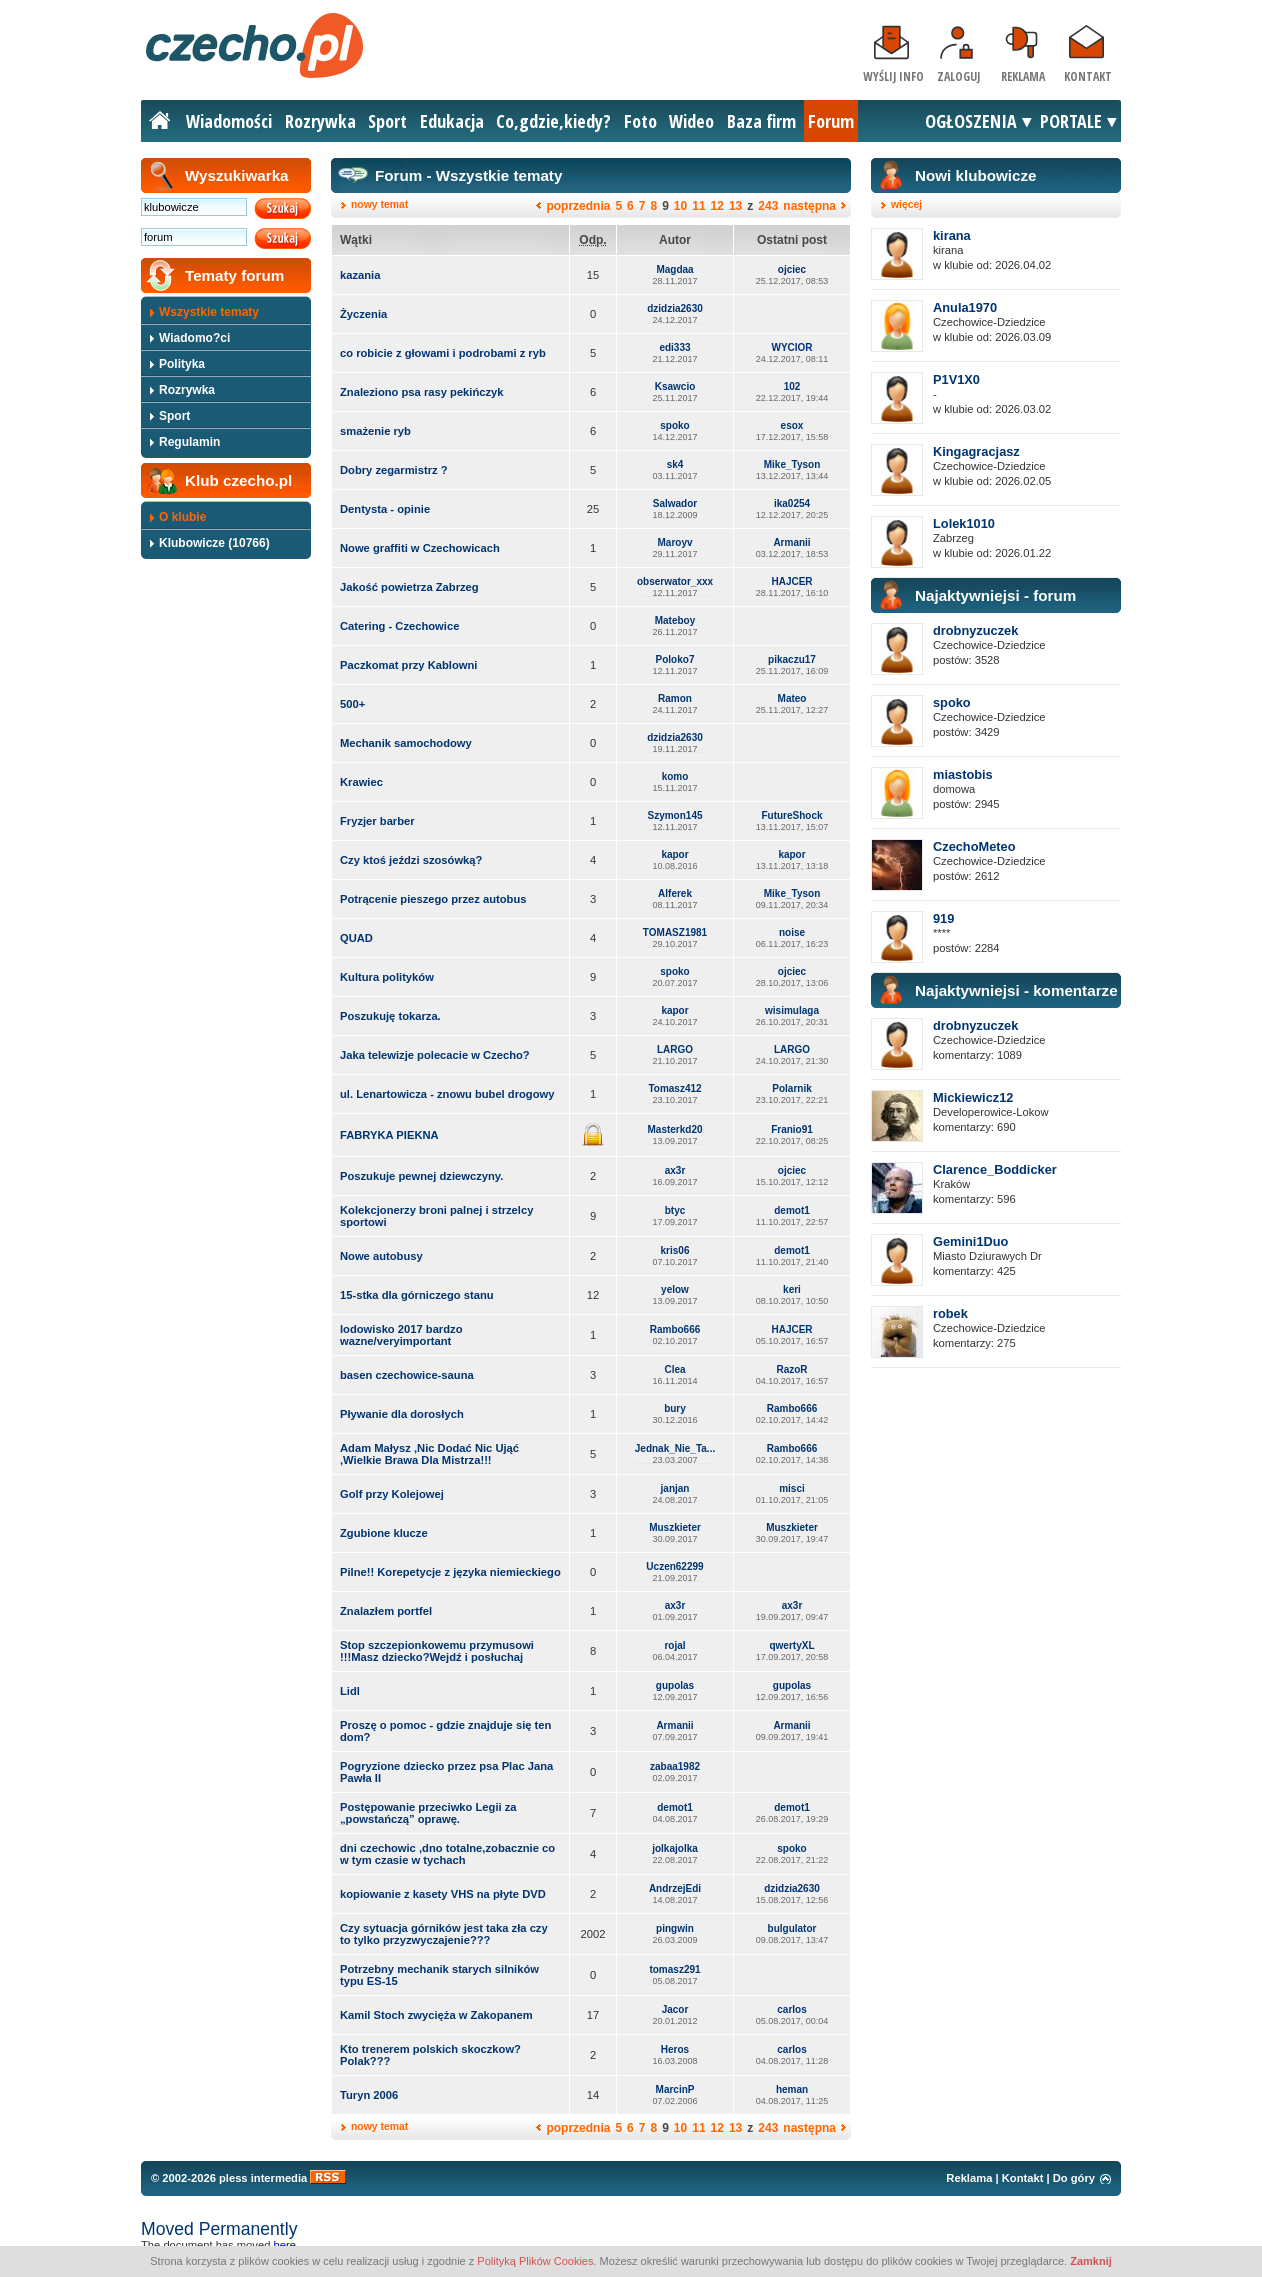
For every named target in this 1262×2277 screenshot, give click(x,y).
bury (675, 1408)
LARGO (675, 1049)
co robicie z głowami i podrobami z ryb (443, 353)
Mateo (792, 698)
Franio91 (792, 1129)
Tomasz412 (674, 1088)
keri (792, 1289)
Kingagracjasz (976, 451)
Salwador (675, 503)
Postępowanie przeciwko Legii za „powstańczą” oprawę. (428, 1813)
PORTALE (1071, 121)
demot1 (792, 1210)
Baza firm (761, 121)
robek (950, 1313)
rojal (674, 1645)
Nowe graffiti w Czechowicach (420, 548)
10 (680, 206)
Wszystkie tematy (209, 312)
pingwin (675, 1928)
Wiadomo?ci (194, 338)
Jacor (675, 2009)
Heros (675, 2049)
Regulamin (189, 442)
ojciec (792, 269)
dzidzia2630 (675, 308)
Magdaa (674, 269)
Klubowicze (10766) (214, 543)
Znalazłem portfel (386, 1611)
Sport (387, 121)
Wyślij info (893, 76)
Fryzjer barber (377, 821)
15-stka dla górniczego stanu (417, 1295)
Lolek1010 (964, 523)
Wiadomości (229, 121)
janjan (675, 1488)
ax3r (675, 1170)
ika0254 (792, 503)
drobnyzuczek (975, 630)
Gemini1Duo (970, 1241)
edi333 (674, 347)
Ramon (675, 698)
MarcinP (675, 2089)
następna (809, 206)
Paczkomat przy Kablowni (408, 665)
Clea (674, 1369)
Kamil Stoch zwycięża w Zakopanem (436, 2015)
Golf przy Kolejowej (392, 1494)
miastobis (963, 774)
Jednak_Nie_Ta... (675, 1448)
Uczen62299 (674, 1566)
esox (792, 425)
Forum (831, 121)
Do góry (1074, 2178)
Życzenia (363, 314)
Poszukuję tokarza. (390, 1016)
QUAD (356, 938)
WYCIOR (791, 347)
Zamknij (1091, 2261)
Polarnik (791, 1088)
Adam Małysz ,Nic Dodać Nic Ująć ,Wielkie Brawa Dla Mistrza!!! (429, 1454)
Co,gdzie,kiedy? (553, 121)
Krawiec (361, 782)
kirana (952, 235)
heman (792, 2089)
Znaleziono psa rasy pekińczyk (422, 392)
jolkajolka (675, 1848)
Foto (640, 121)
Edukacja (452, 121)
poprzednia (578, 206)
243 (768, 206)
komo (675, 776)
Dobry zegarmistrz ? (394, 470)
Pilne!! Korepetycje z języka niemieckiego (450, 1572)
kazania (360, 275)
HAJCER (791, 581)
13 (735, 206)
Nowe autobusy (381, 1256)
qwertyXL (791, 1645)
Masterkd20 (674, 1129)
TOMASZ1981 (675, 932)
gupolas (675, 1685)
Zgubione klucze (384, 1533)
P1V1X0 (956, 379)
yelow (675, 1289)
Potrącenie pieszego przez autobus (433, 899)
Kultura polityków (387, 977)
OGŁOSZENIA (971, 121)
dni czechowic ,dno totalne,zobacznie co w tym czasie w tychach (447, 1854)
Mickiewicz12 (973, 1097)
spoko (674, 425)
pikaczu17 (792, 659)
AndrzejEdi (675, 1888)
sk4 (675, 464)
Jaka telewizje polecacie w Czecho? (435, 1055)
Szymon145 (674, 815)
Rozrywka (320, 121)
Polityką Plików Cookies (535, 2261)
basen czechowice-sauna (407, 1375)
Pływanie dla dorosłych (402, 1414)
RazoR (791, 1369)
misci (792, 1488)
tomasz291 (674, 1969)
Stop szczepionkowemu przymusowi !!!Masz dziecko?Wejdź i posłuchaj (437, 1651)
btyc (675, 1210)
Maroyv (674, 542)
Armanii (791, 542)
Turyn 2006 (369, 2095)
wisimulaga (792, 1010)
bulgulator (792, 1928)
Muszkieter (675, 1527)
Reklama (1023, 76)
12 (717, 206)
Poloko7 (675, 659)
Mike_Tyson (792, 464)
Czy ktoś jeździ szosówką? (411, 860)
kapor (674, 854)
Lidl (350, 1691)
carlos (791, 2009)
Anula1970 (965, 307)
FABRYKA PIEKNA (389, 1135)
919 (943, 918)
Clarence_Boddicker (995, 1169)
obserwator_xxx (675, 581)
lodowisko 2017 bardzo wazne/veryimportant (401, 1335)
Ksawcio (675, 386)
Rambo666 (675, 1329)
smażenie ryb (375, 431)
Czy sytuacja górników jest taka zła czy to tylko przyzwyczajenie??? (444, 1934)
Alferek (675, 893)
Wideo (691, 121)
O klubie (182, 517)
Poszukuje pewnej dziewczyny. (421, 1176)
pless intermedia (263, 2178)
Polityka (182, 364)
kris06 (675, 1250)
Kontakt (1088, 76)
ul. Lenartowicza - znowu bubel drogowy (447, 1094)
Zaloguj (958, 76)
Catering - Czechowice (399, 626)
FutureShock (791, 815)
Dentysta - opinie (385, 509)
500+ (352, 704)
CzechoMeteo (974, 846)
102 (792, 386)
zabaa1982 (675, 1766)
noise (792, 932)
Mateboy (675, 620)
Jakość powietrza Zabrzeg (409, 587)
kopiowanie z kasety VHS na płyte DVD (443, 1894)
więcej (906, 204)
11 (698, 206)
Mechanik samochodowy (406, 743)
